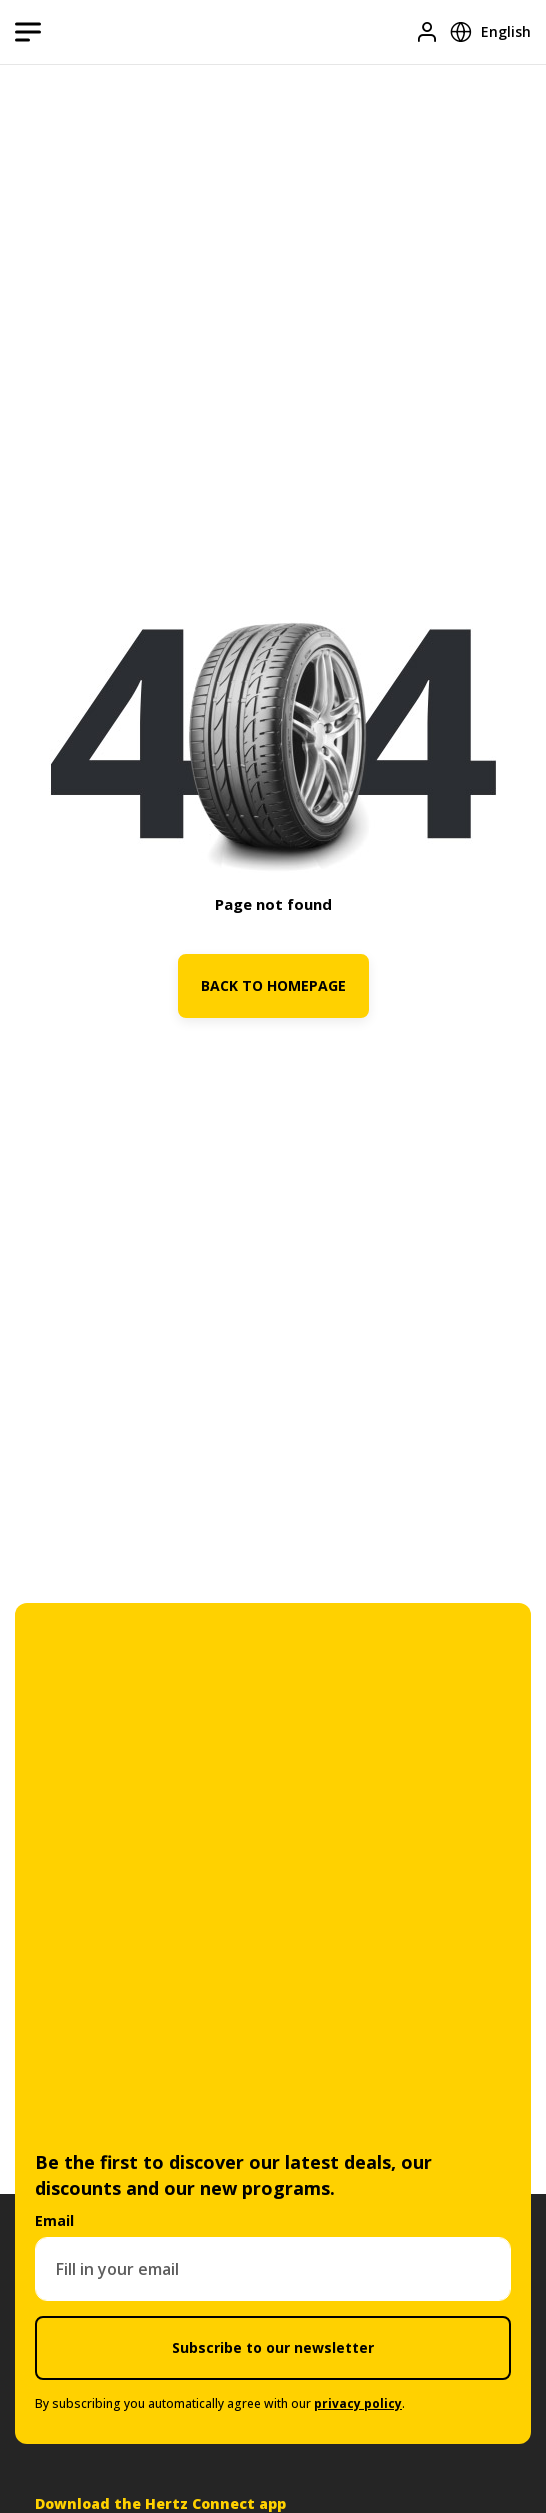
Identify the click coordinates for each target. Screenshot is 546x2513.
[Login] (427, 32)
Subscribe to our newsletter (273, 2347)
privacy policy (358, 2403)
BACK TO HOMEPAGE (273, 985)
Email (54, 2220)
